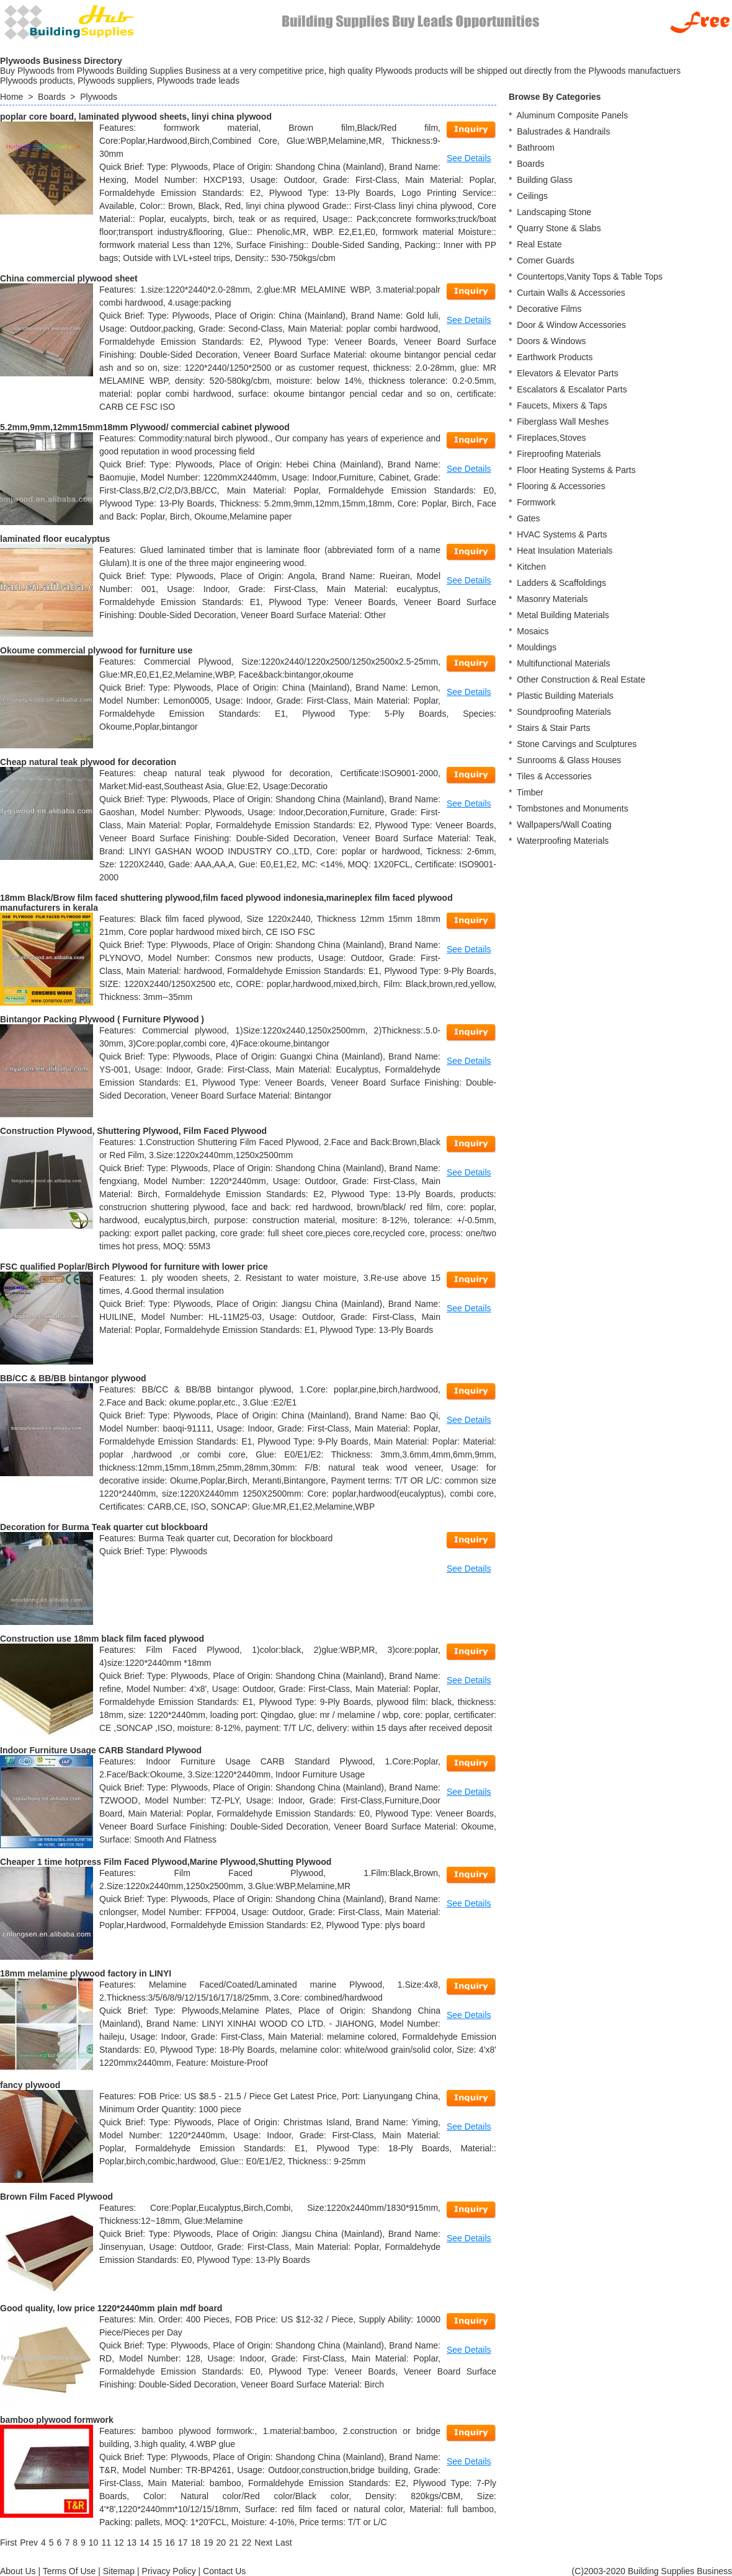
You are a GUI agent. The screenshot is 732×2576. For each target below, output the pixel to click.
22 (247, 2542)
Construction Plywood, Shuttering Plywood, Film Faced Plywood (133, 1131)
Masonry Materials (552, 599)
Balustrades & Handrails (563, 131)
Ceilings (532, 196)
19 (208, 2542)
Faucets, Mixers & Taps (562, 405)
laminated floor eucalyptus (55, 539)
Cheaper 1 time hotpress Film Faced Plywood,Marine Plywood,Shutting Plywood (165, 1862)
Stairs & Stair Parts (553, 728)
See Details (469, 158)
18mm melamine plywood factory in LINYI (85, 1973)
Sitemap (119, 2571)
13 (132, 2542)
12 (119, 2542)
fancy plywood (30, 2085)
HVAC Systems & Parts (562, 534)
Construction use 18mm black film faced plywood (102, 1639)
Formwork (536, 502)
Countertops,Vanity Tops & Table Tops (590, 276)
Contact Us (224, 2571)
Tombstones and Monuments (572, 808)
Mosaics (532, 631)
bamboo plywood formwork (57, 2420)
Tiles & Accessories (554, 776)
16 (170, 2542)
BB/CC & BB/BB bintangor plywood (73, 1378)
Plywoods (98, 97)
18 (195, 2542)
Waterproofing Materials (563, 841)
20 (221, 2542)
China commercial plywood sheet (69, 278)
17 (183, 2542)
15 (158, 2542)
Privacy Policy (169, 2571)
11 (106, 2542)
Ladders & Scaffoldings (561, 583)
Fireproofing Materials (558, 454)
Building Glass (545, 180)
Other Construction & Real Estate (581, 679)
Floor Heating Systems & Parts (576, 470)
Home (11, 97)
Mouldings (536, 647)
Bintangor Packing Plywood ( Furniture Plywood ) (102, 1019)
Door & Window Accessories (571, 325)
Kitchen (531, 567)
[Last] (283, 2542)
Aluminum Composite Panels (572, 115)
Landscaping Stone (554, 212)
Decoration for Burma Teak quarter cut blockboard (104, 1527)
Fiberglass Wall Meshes (563, 422)
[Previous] (29, 2542)
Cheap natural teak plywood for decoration (88, 762)
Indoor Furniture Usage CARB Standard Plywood (101, 1750)
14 (145, 2542)
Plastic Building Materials (565, 696)
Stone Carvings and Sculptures (576, 744)
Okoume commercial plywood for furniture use (96, 650)
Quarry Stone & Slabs (558, 228)
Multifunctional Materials (563, 663)
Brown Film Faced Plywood (56, 2197)
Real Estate (539, 244)
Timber (530, 792)
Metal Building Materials (563, 615)
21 (234, 2542)
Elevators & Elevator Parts (567, 373)
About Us (18, 2571)
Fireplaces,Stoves (551, 438)
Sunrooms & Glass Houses (569, 760)
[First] (8, 2542)
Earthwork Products (554, 357)
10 (94, 2542)
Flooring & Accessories (561, 486)
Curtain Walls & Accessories (571, 293)
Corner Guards (545, 260)
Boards (51, 97)
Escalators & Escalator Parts (572, 389)
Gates (528, 518)
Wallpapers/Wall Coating (564, 825)
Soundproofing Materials (564, 712)
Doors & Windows (551, 341)
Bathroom (536, 148)
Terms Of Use (69, 2571)
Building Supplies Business (680, 2571)
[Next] (263, 2542)
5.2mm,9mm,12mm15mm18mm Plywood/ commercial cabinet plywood (145, 427)
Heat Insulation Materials (564, 550)
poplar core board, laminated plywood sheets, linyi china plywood (136, 117)
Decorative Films (549, 309)
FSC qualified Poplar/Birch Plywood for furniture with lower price (134, 1267)
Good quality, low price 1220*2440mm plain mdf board (111, 2308)
